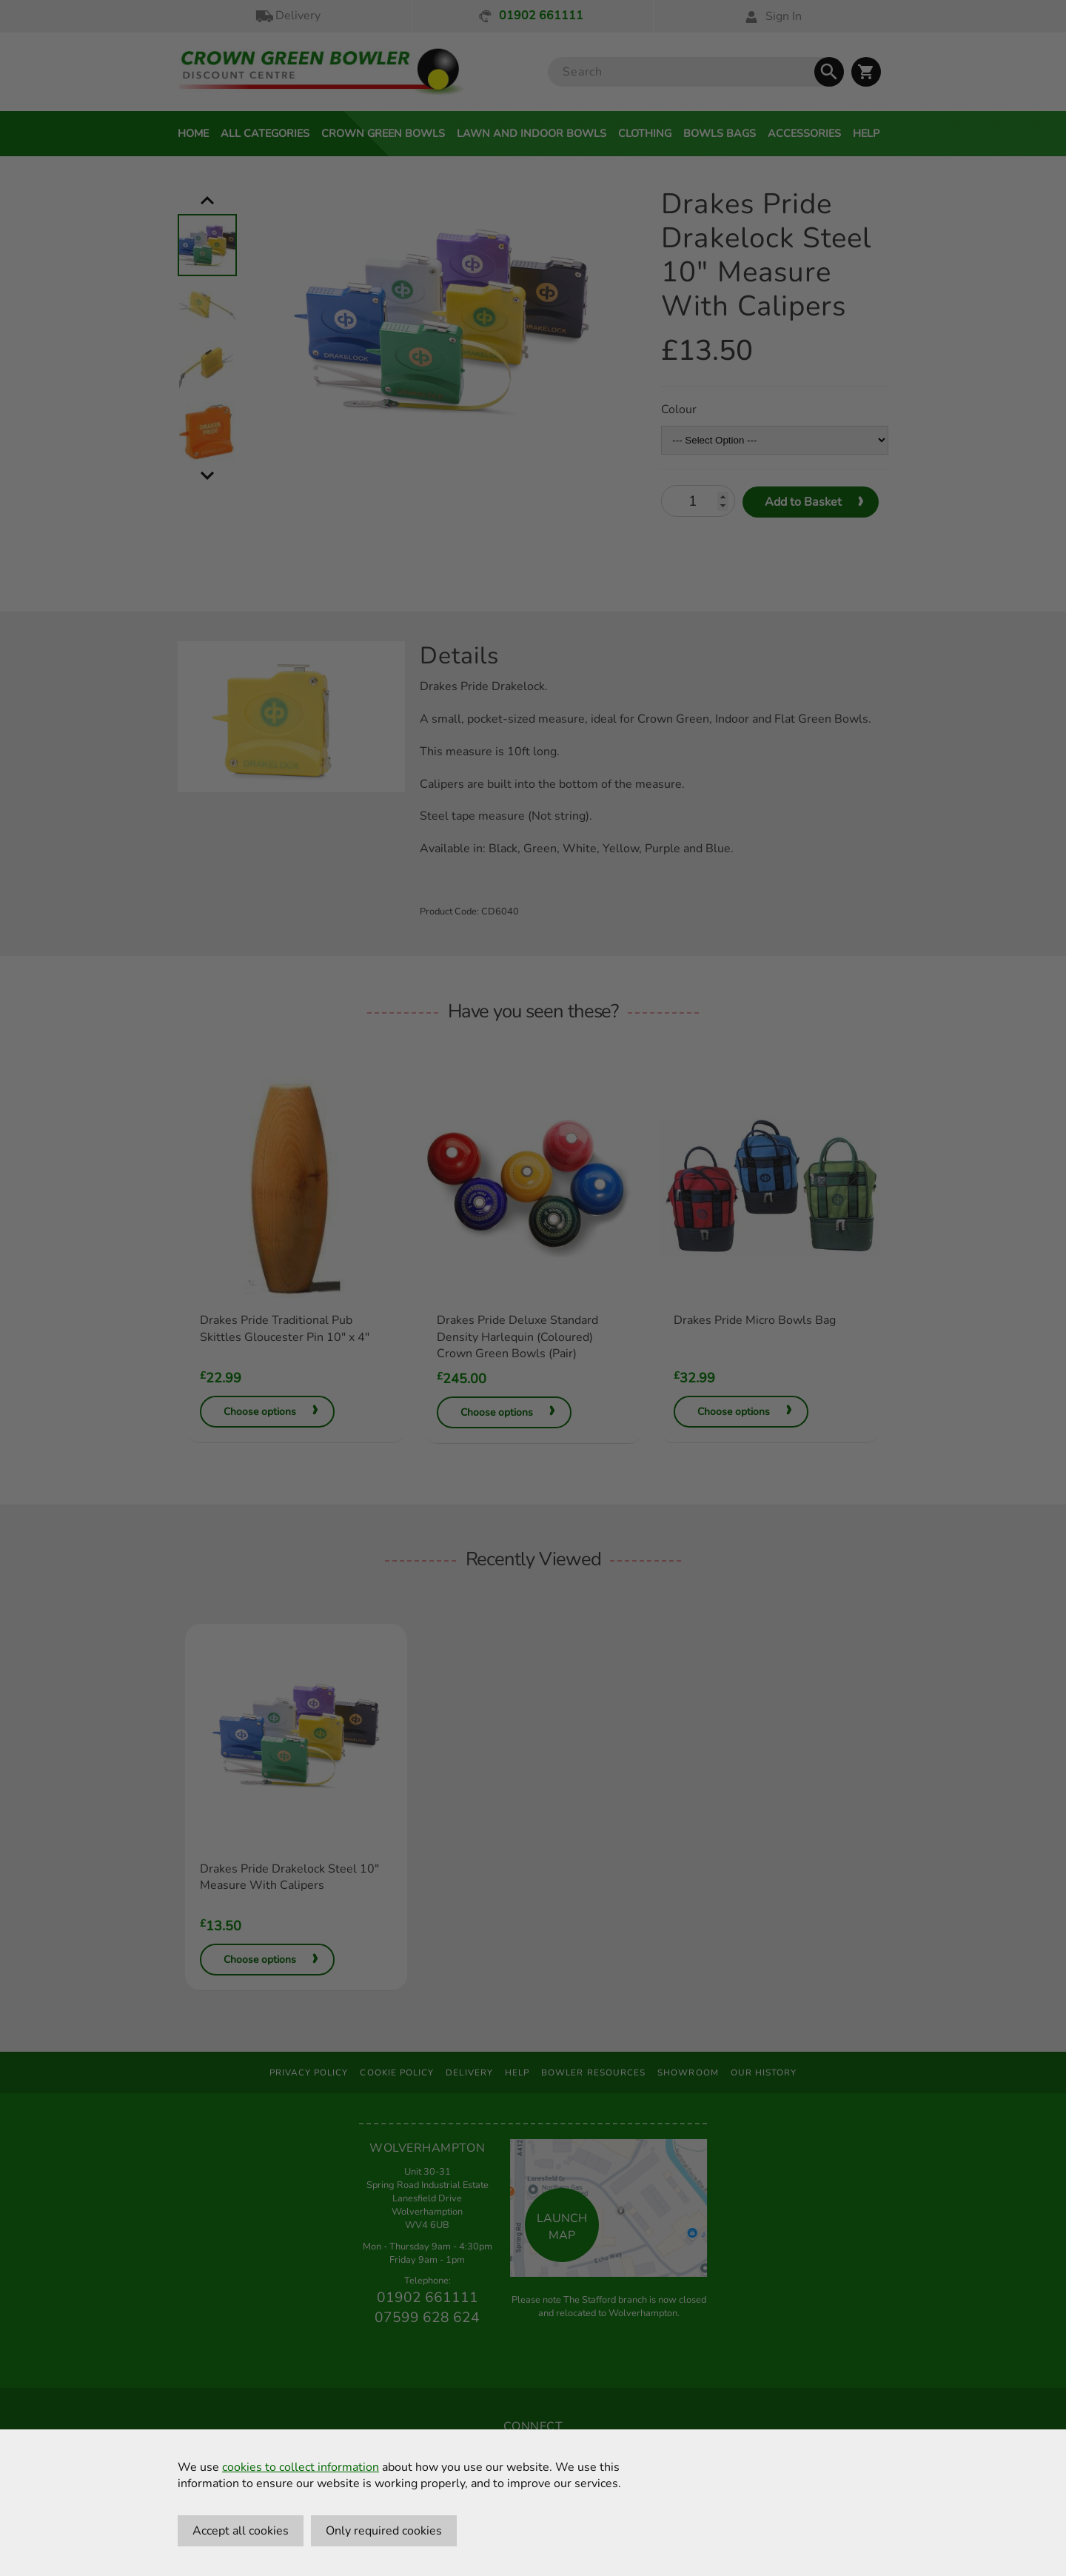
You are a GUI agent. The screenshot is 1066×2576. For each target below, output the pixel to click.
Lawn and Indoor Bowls (531, 133)
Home (193, 133)
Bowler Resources (593, 2072)
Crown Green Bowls (383, 133)
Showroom (688, 2072)
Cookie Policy (397, 2072)
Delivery (287, 15)
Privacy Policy (309, 2072)
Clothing (644, 133)
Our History (764, 2072)
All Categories (265, 133)
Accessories (804, 133)
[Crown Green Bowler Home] (321, 72)
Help (866, 133)
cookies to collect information (300, 2467)
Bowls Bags (719, 133)
